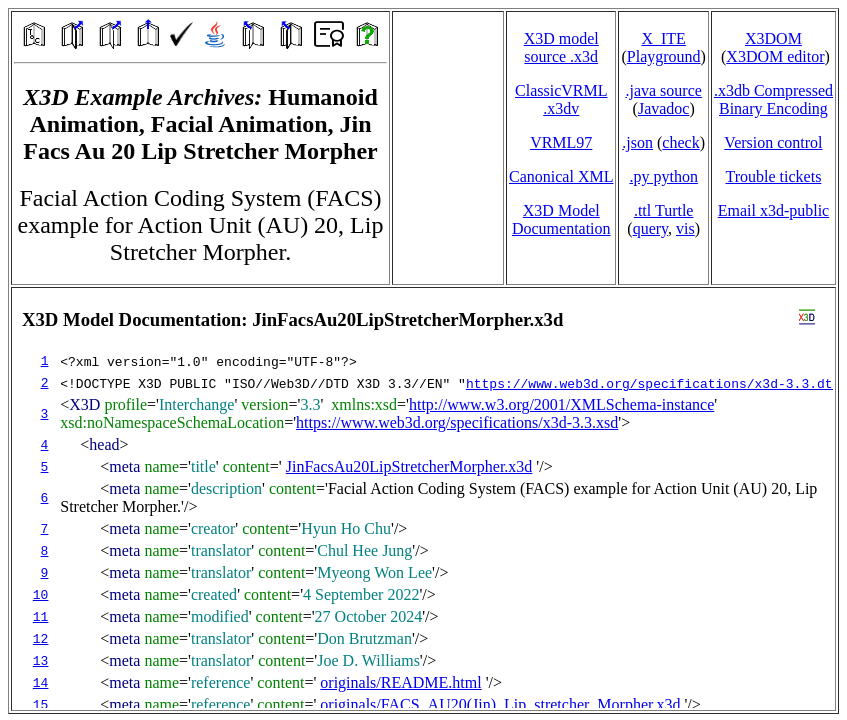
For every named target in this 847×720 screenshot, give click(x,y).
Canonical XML (561, 176)
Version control (773, 142)
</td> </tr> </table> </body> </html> (423, 499)
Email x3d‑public (774, 210)
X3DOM (773, 38)
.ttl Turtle (664, 210)
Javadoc (664, 108)
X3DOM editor (775, 56)
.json (637, 142)
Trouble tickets (774, 176)
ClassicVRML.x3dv (561, 99)
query (650, 228)
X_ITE (663, 38)
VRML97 (561, 142)
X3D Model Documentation (561, 219)
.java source (663, 90)
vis (685, 228)
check (680, 142)
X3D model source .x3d (561, 47)
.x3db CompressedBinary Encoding (773, 99)
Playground (664, 56)
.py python (663, 176)
